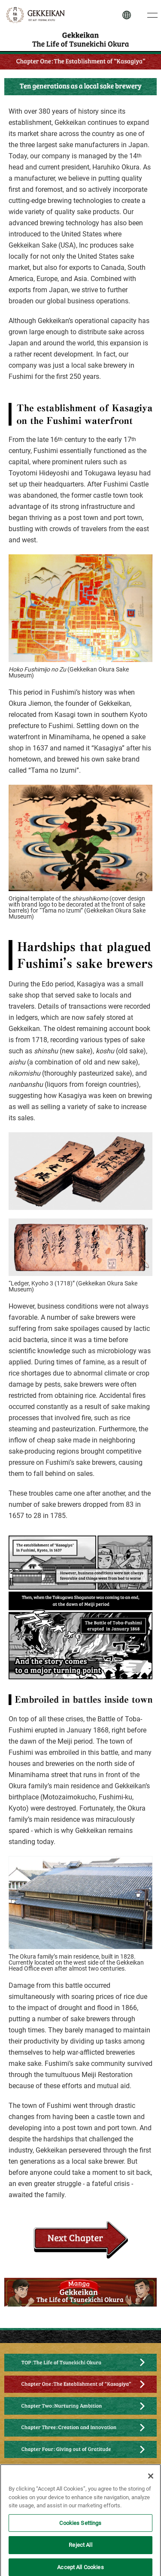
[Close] (150, 2480)
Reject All (80, 2549)
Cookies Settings (80, 2527)
